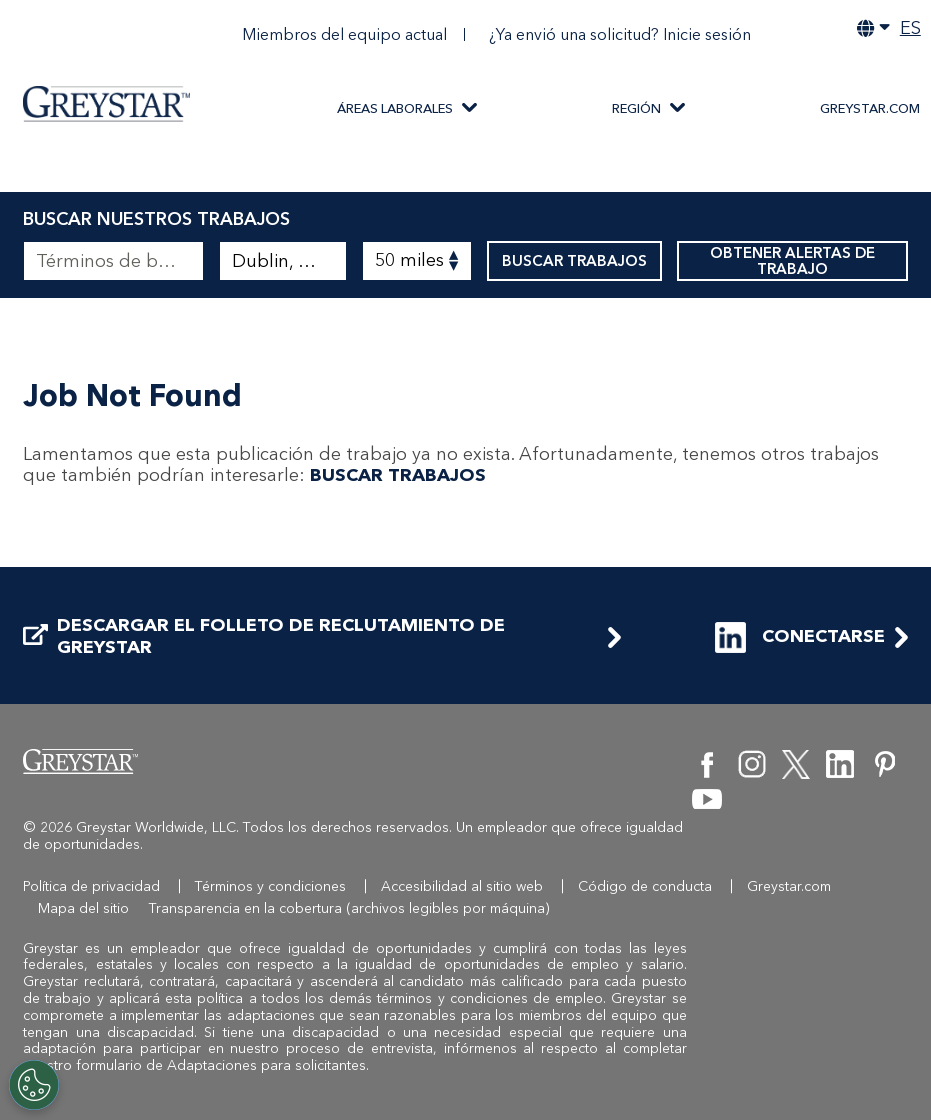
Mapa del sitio (83, 908)
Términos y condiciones (270, 886)
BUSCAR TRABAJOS (574, 261)
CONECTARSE (800, 637)
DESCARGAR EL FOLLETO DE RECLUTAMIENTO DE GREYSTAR (263, 636)
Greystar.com (870, 108)
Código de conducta (645, 886)
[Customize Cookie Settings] (34, 1085)
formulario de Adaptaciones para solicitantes (221, 1065)
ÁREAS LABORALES (395, 108)
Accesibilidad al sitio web (462, 886)
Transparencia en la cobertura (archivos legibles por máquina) (349, 908)
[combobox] (283, 261)
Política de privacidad (91, 886)
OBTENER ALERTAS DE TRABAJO (792, 261)
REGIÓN (636, 108)
